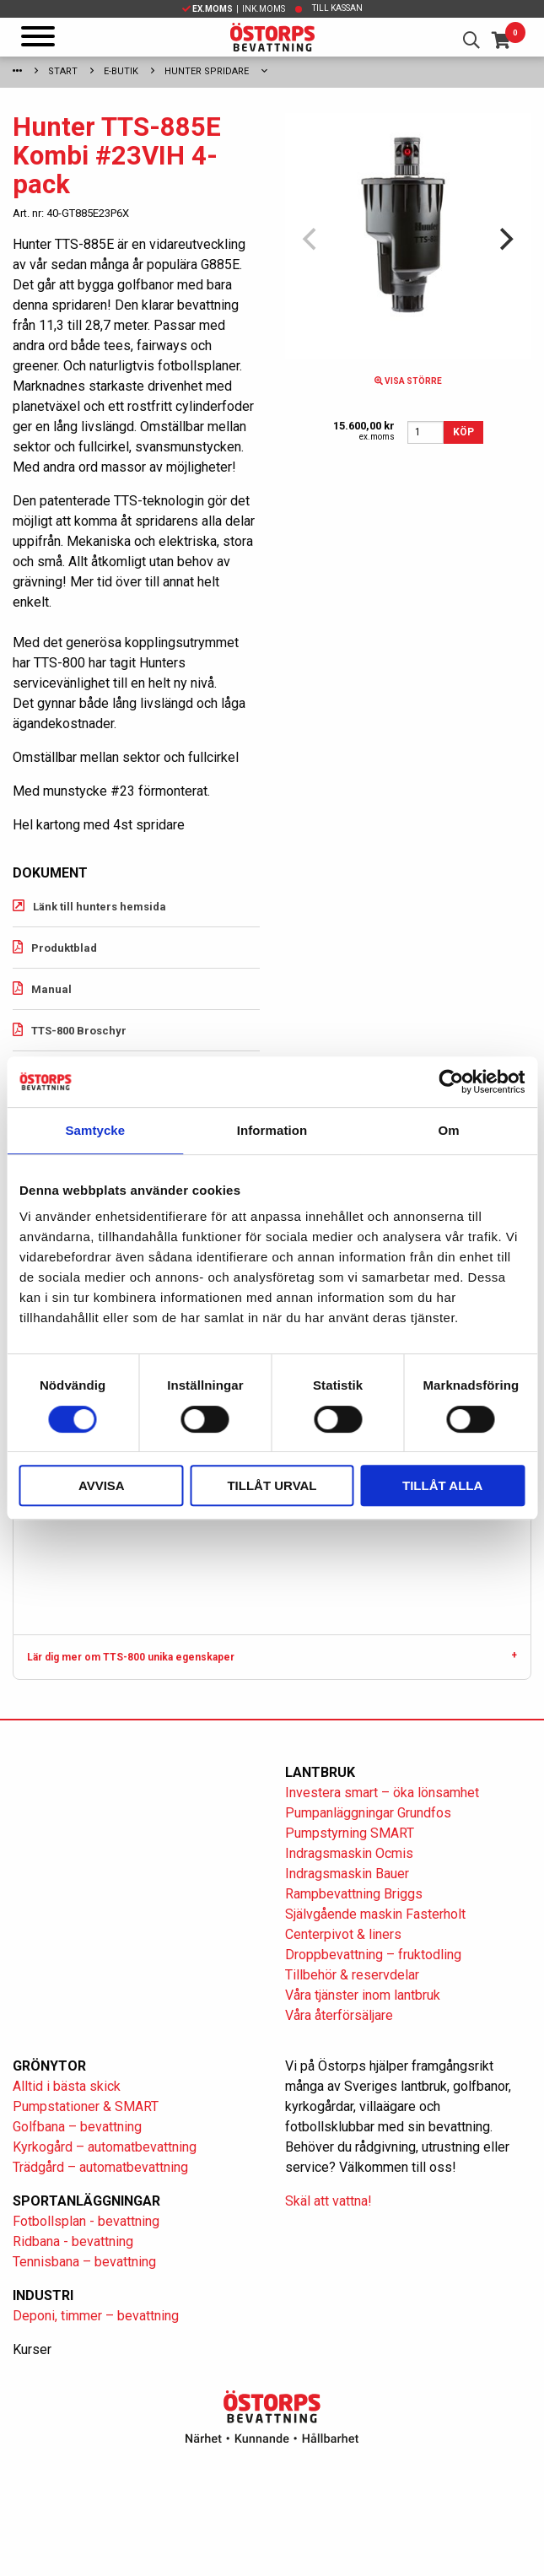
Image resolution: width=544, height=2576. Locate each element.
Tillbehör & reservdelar (352, 1975)
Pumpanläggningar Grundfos (368, 1813)
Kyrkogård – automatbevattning (105, 2147)
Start (63, 71)
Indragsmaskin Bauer (347, 1874)
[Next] (504, 239)
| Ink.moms (233, 9)
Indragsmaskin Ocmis (349, 1853)
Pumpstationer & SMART (86, 2106)
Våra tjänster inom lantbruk (362, 1995)
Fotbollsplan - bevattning (86, 2221)
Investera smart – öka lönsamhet (382, 1793)
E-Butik (121, 71)
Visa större (408, 381)
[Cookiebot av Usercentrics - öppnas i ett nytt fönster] (451, 1081)
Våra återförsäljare (339, 2015)
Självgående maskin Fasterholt (375, 1914)
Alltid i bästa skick (67, 2086)
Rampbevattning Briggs (355, 1894)
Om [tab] (449, 1130)
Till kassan (337, 8)
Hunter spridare (206, 71)
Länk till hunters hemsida (99, 906)
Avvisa (101, 1485)
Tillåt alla (442, 1485)
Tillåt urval (271, 1485)
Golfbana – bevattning (77, 2127)
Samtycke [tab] (95, 1130)
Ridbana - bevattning (73, 2241)
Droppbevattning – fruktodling (373, 1955)
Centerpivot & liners (343, 1934)
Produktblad (64, 948)
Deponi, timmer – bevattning (96, 2316)
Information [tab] (272, 1130)
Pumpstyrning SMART (349, 1833)
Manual (51, 989)
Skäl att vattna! (328, 2201)
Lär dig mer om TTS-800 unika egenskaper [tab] (130, 1657)
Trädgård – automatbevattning (100, 2167)
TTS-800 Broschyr (79, 1030)
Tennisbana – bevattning (84, 2262)
